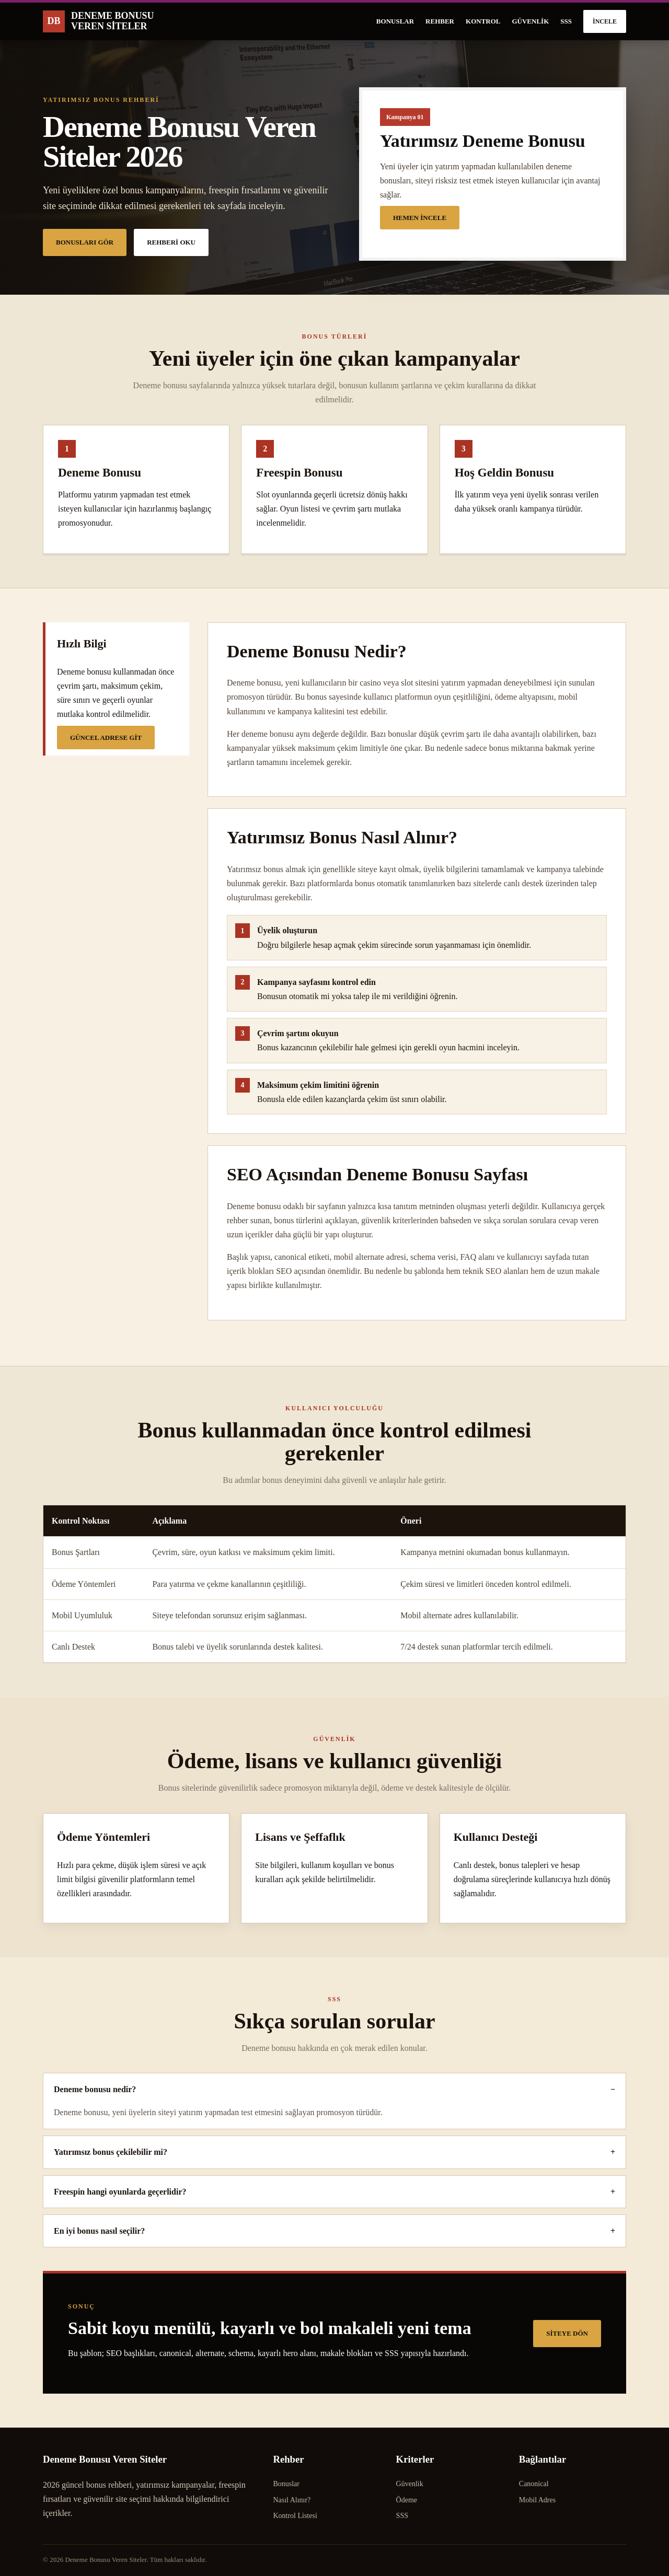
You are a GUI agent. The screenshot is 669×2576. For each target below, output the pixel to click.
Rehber (439, 21)
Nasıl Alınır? (291, 2500)
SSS (566, 21)
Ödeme (406, 2500)
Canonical (534, 2484)
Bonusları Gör (84, 242)
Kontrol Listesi (295, 2516)
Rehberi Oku (171, 242)
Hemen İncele (419, 218)
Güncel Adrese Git (106, 737)
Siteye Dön (567, 2333)
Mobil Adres (537, 2500)
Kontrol (483, 21)
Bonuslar (395, 21)
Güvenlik (530, 21)
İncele (605, 21)
